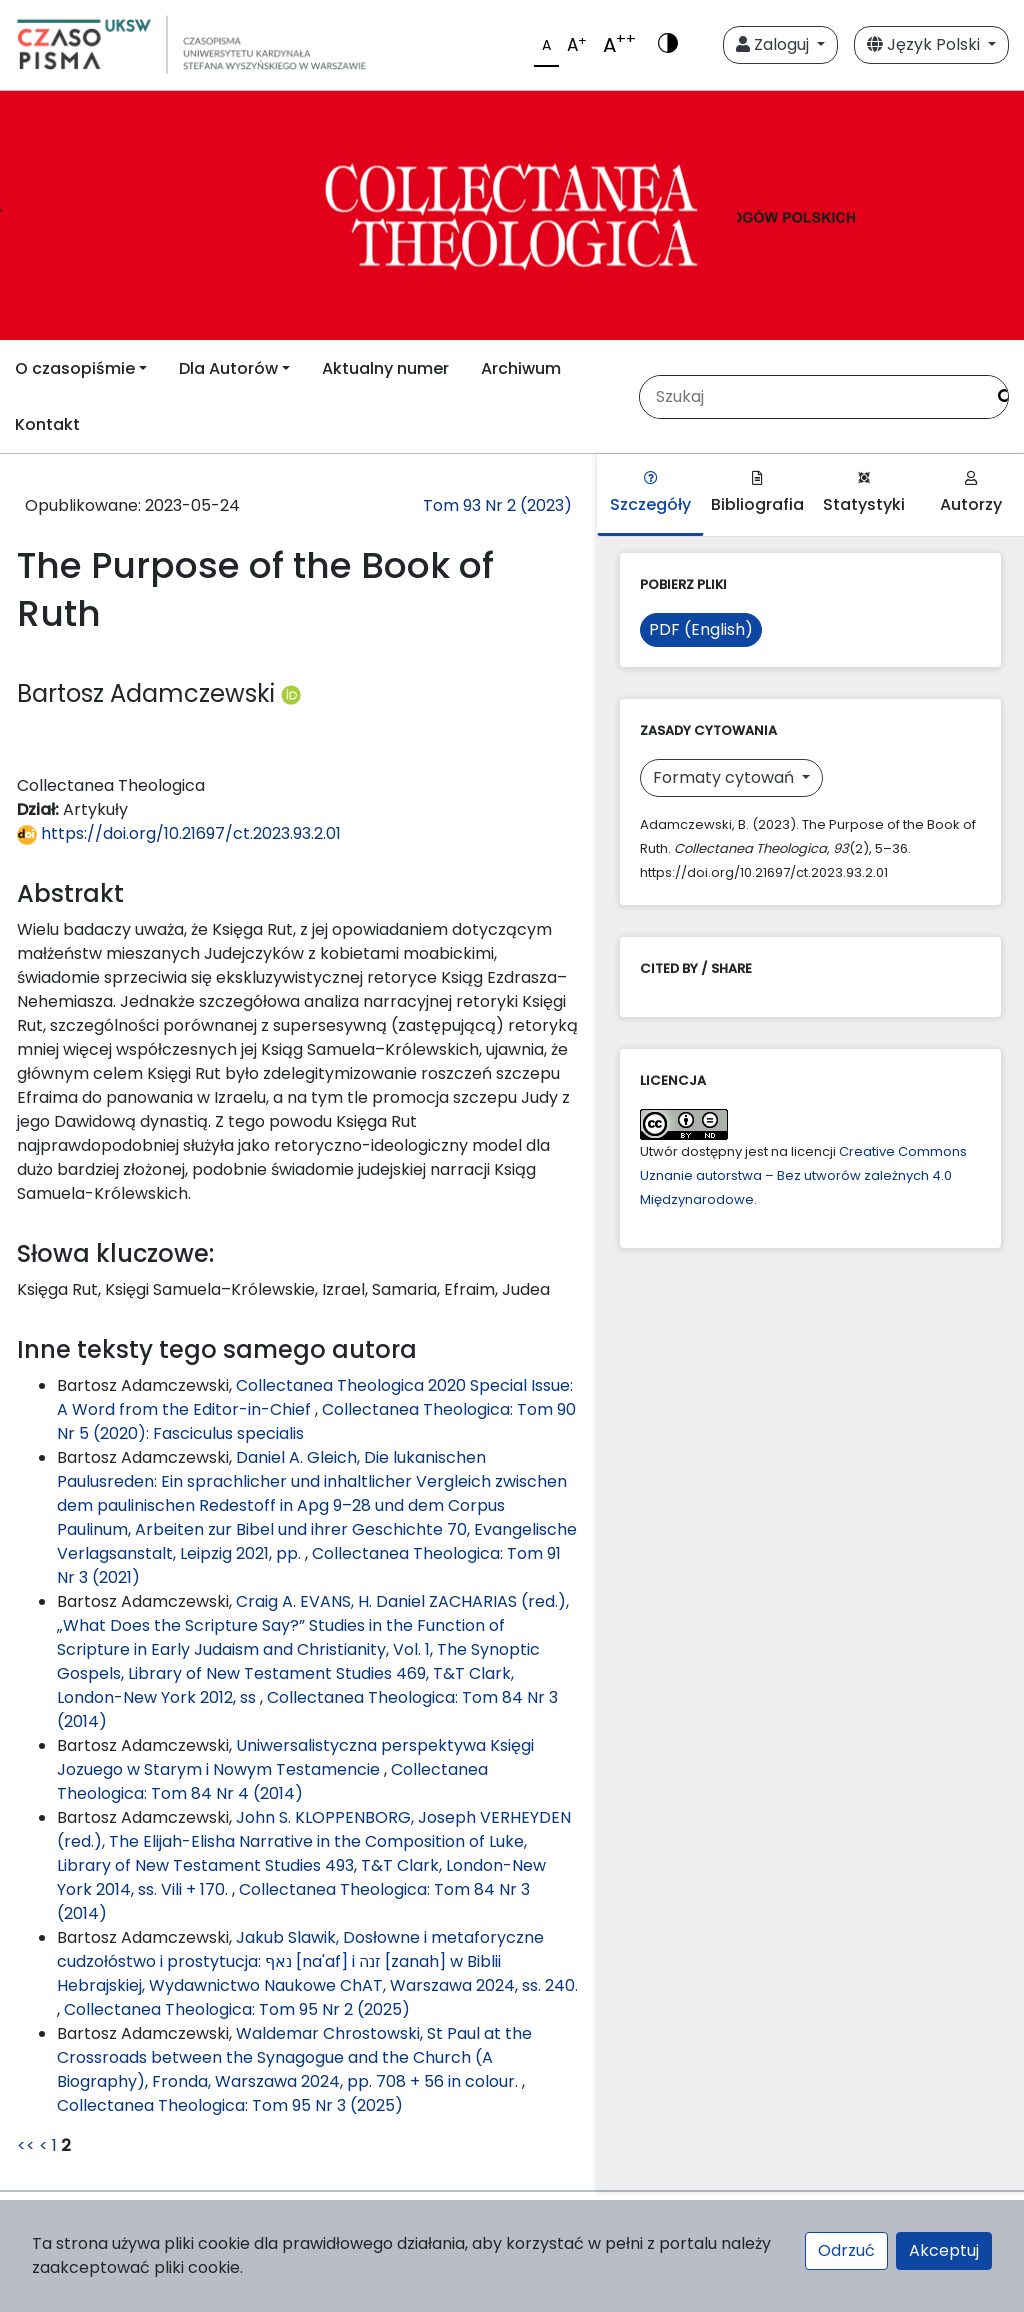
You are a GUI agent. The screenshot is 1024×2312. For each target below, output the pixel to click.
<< (26, 2145)
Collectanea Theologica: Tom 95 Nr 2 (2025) (237, 2009)
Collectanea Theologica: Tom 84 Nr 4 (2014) (272, 1781)
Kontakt (47, 424)
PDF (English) (701, 629)
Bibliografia (757, 493)
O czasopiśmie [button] (75, 368)
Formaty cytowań (725, 777)
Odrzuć (846, 2250)
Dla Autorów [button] (228, 368)
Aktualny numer (385, 368)
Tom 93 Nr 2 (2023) (497, 505)
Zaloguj (774, 44)
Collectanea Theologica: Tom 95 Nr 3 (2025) (230, 2105)
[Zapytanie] (812, 397)
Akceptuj (944, 2250)
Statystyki (864, 493)
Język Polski (925, 44)
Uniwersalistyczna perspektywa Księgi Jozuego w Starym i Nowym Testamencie (295, 1757)
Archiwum (521, 368)
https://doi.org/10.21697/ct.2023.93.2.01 (179, 833)
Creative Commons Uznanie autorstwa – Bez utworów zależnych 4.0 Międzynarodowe (803, 1175)
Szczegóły (650, 493)
